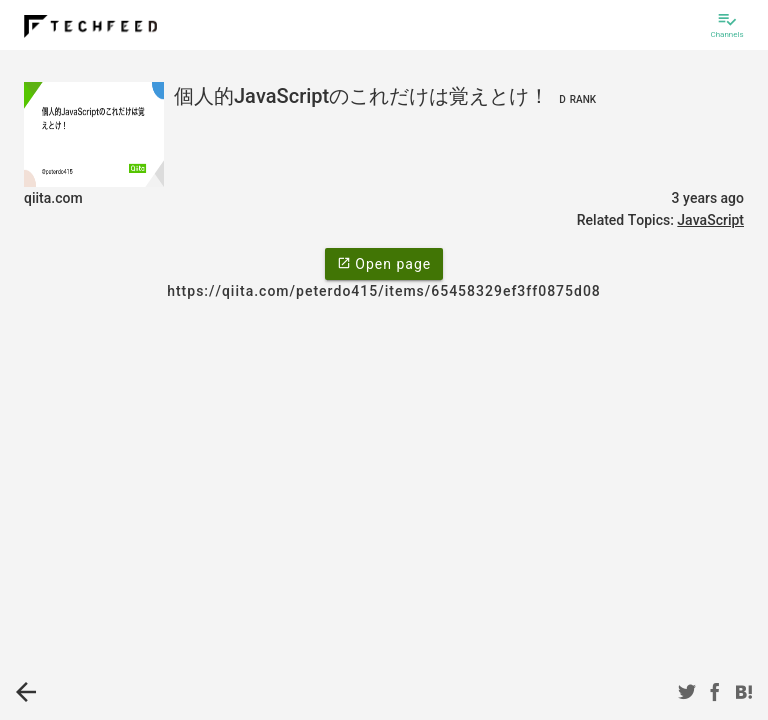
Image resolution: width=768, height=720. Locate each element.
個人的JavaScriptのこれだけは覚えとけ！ (387, 96)
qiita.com (53, 198)
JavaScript (710, 220)
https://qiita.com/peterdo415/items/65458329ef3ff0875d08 (384, 291)
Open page (384, 263)
